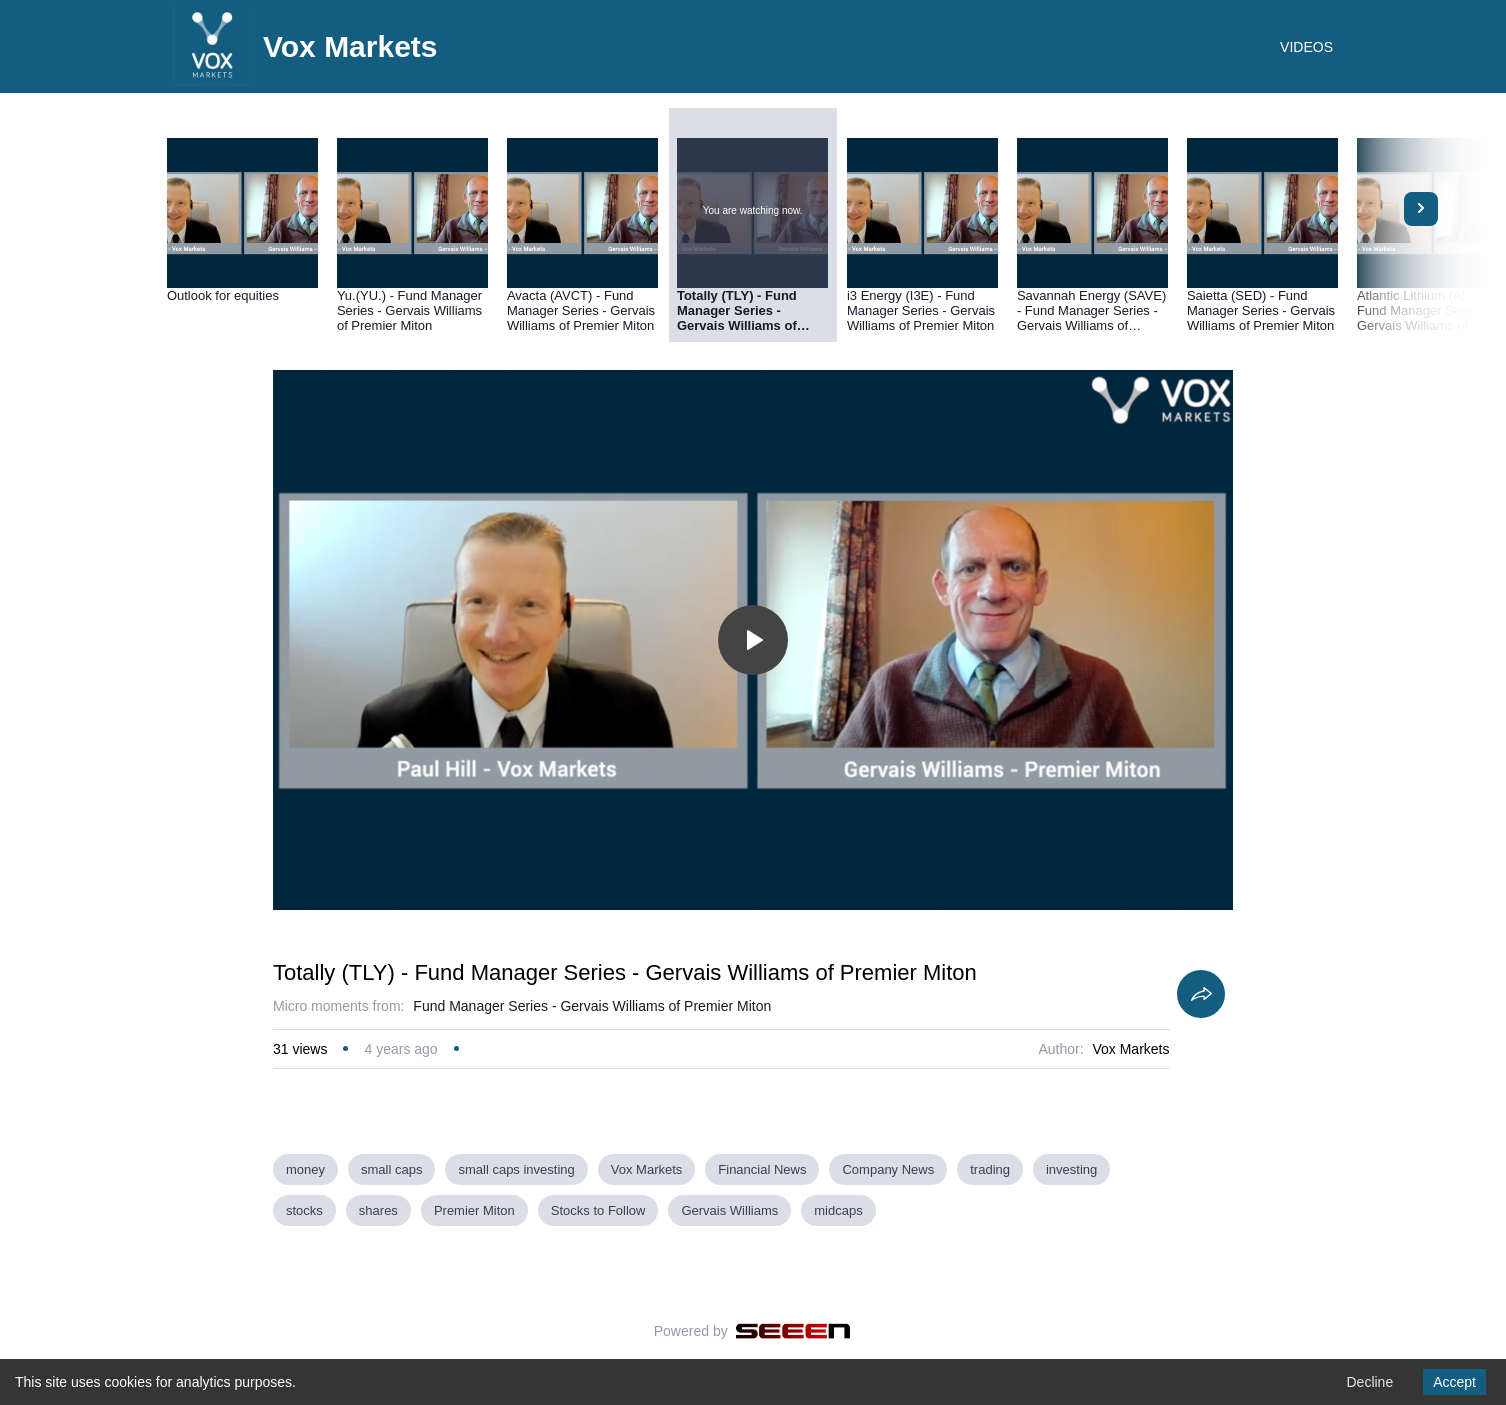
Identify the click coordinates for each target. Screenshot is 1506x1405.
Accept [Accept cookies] (1454, 1382)
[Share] (1201, 994)
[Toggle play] (753, 640)
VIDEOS (1306, 47)
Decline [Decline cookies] (1369, 1382)
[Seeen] (793, 1331)
